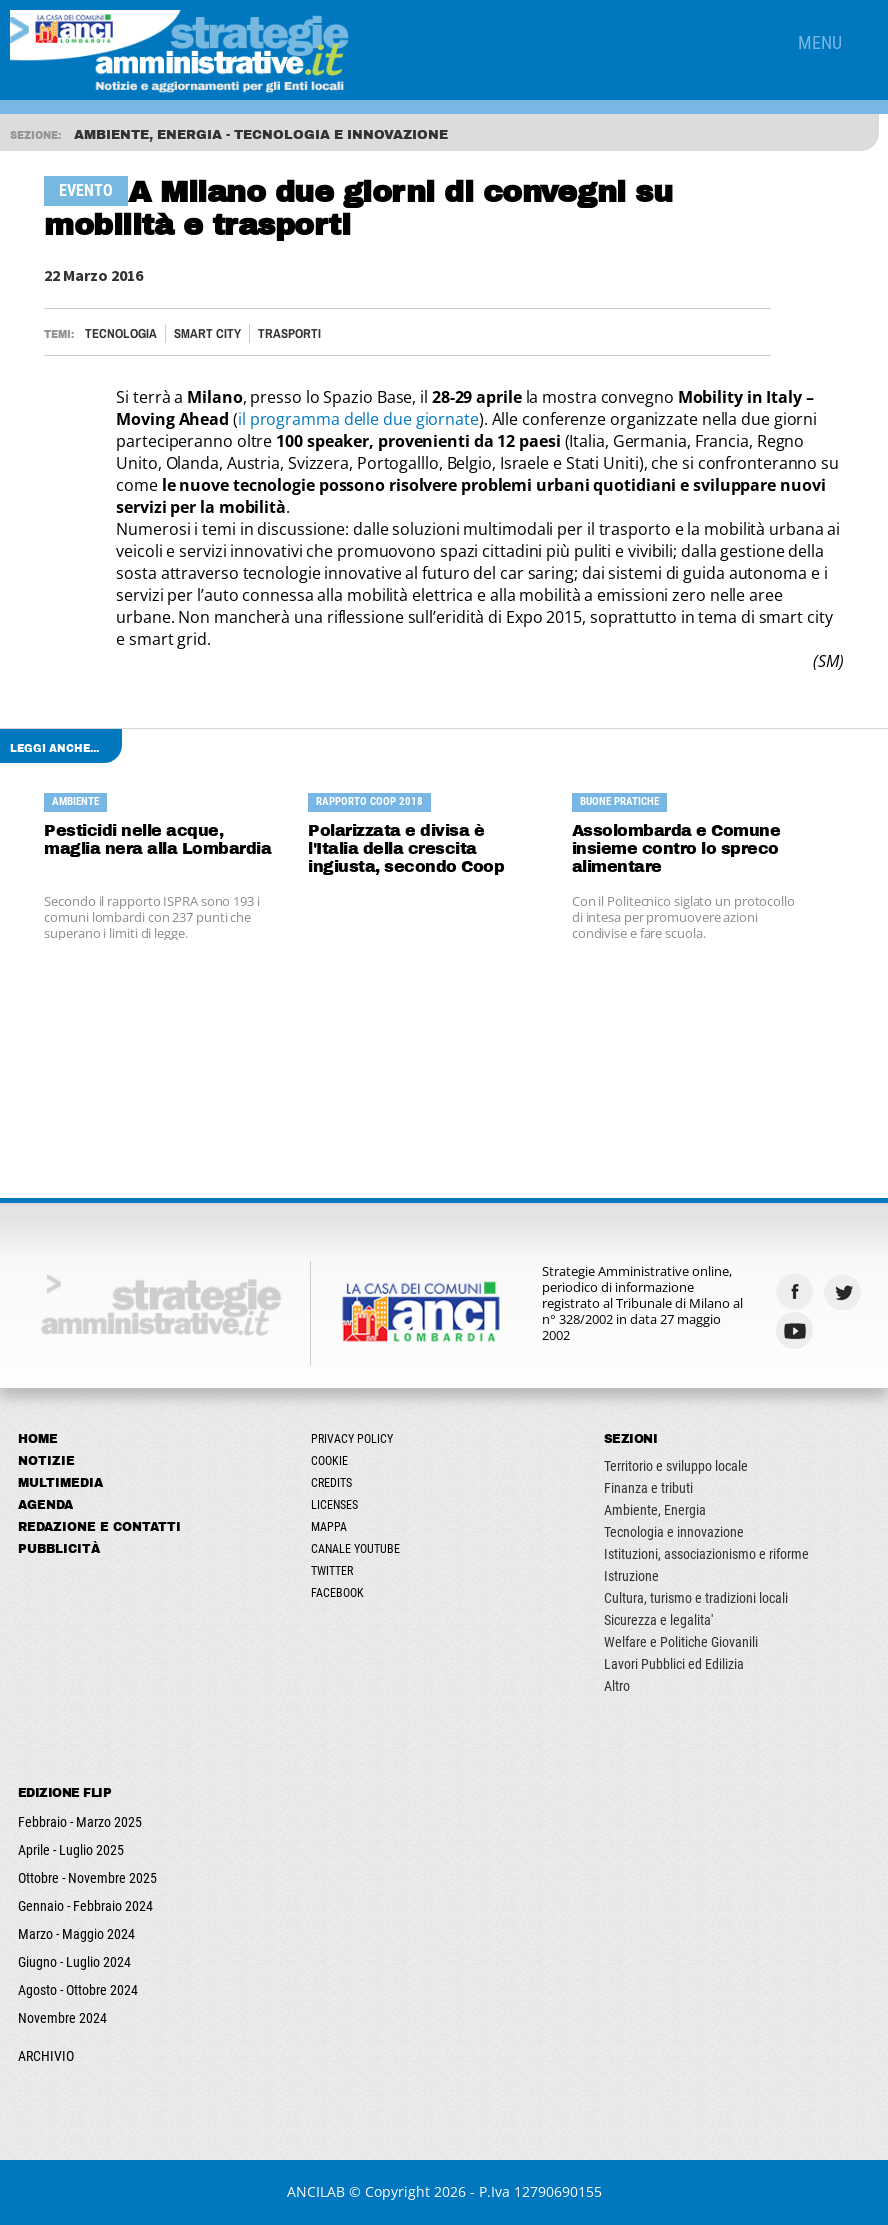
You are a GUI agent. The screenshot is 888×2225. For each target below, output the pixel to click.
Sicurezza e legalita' (658, 1620)
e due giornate (424, 419)
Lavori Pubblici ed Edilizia (674, 1664)
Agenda (45, 1505)
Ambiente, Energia (655, 1510)
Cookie (329, 1461)
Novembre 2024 (62, 2018)
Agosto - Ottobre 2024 (78, 1990)
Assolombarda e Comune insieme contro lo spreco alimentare (676, 848)
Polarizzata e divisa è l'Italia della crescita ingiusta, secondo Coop (406, 848)
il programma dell (304, 419)
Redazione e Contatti (99, 1527)
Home (38, 1439)
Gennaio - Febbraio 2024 (85, 1906)
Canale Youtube (355, 1549)
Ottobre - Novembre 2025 (87, 1878)
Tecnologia (121, 333)
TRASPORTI (289, 333)
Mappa (329, 1527)
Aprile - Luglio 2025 (71, 1850)
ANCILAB (316, 2191)
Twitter (332, 1571)
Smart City (207, 333)
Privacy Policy (352, 1439)
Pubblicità (59, 1549)
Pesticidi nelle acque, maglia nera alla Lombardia (157, 839)
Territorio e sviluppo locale (676, 1466)
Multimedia (60, 1483)
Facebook (337, 1593)
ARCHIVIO (46, 2056)
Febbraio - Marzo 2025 (80, 1822)
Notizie (46, 1461)
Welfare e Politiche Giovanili (681, 1642)
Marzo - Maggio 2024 (76, 1934)
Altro (617, 1686)
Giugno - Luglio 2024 (74, 1962)
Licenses (334, 1505)
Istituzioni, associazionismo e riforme (706, 1554)
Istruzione (631, 1576)
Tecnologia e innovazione (674, 1532)
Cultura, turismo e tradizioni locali (696, 1598)
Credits (331, 1483)
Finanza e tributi (648, 1488)
